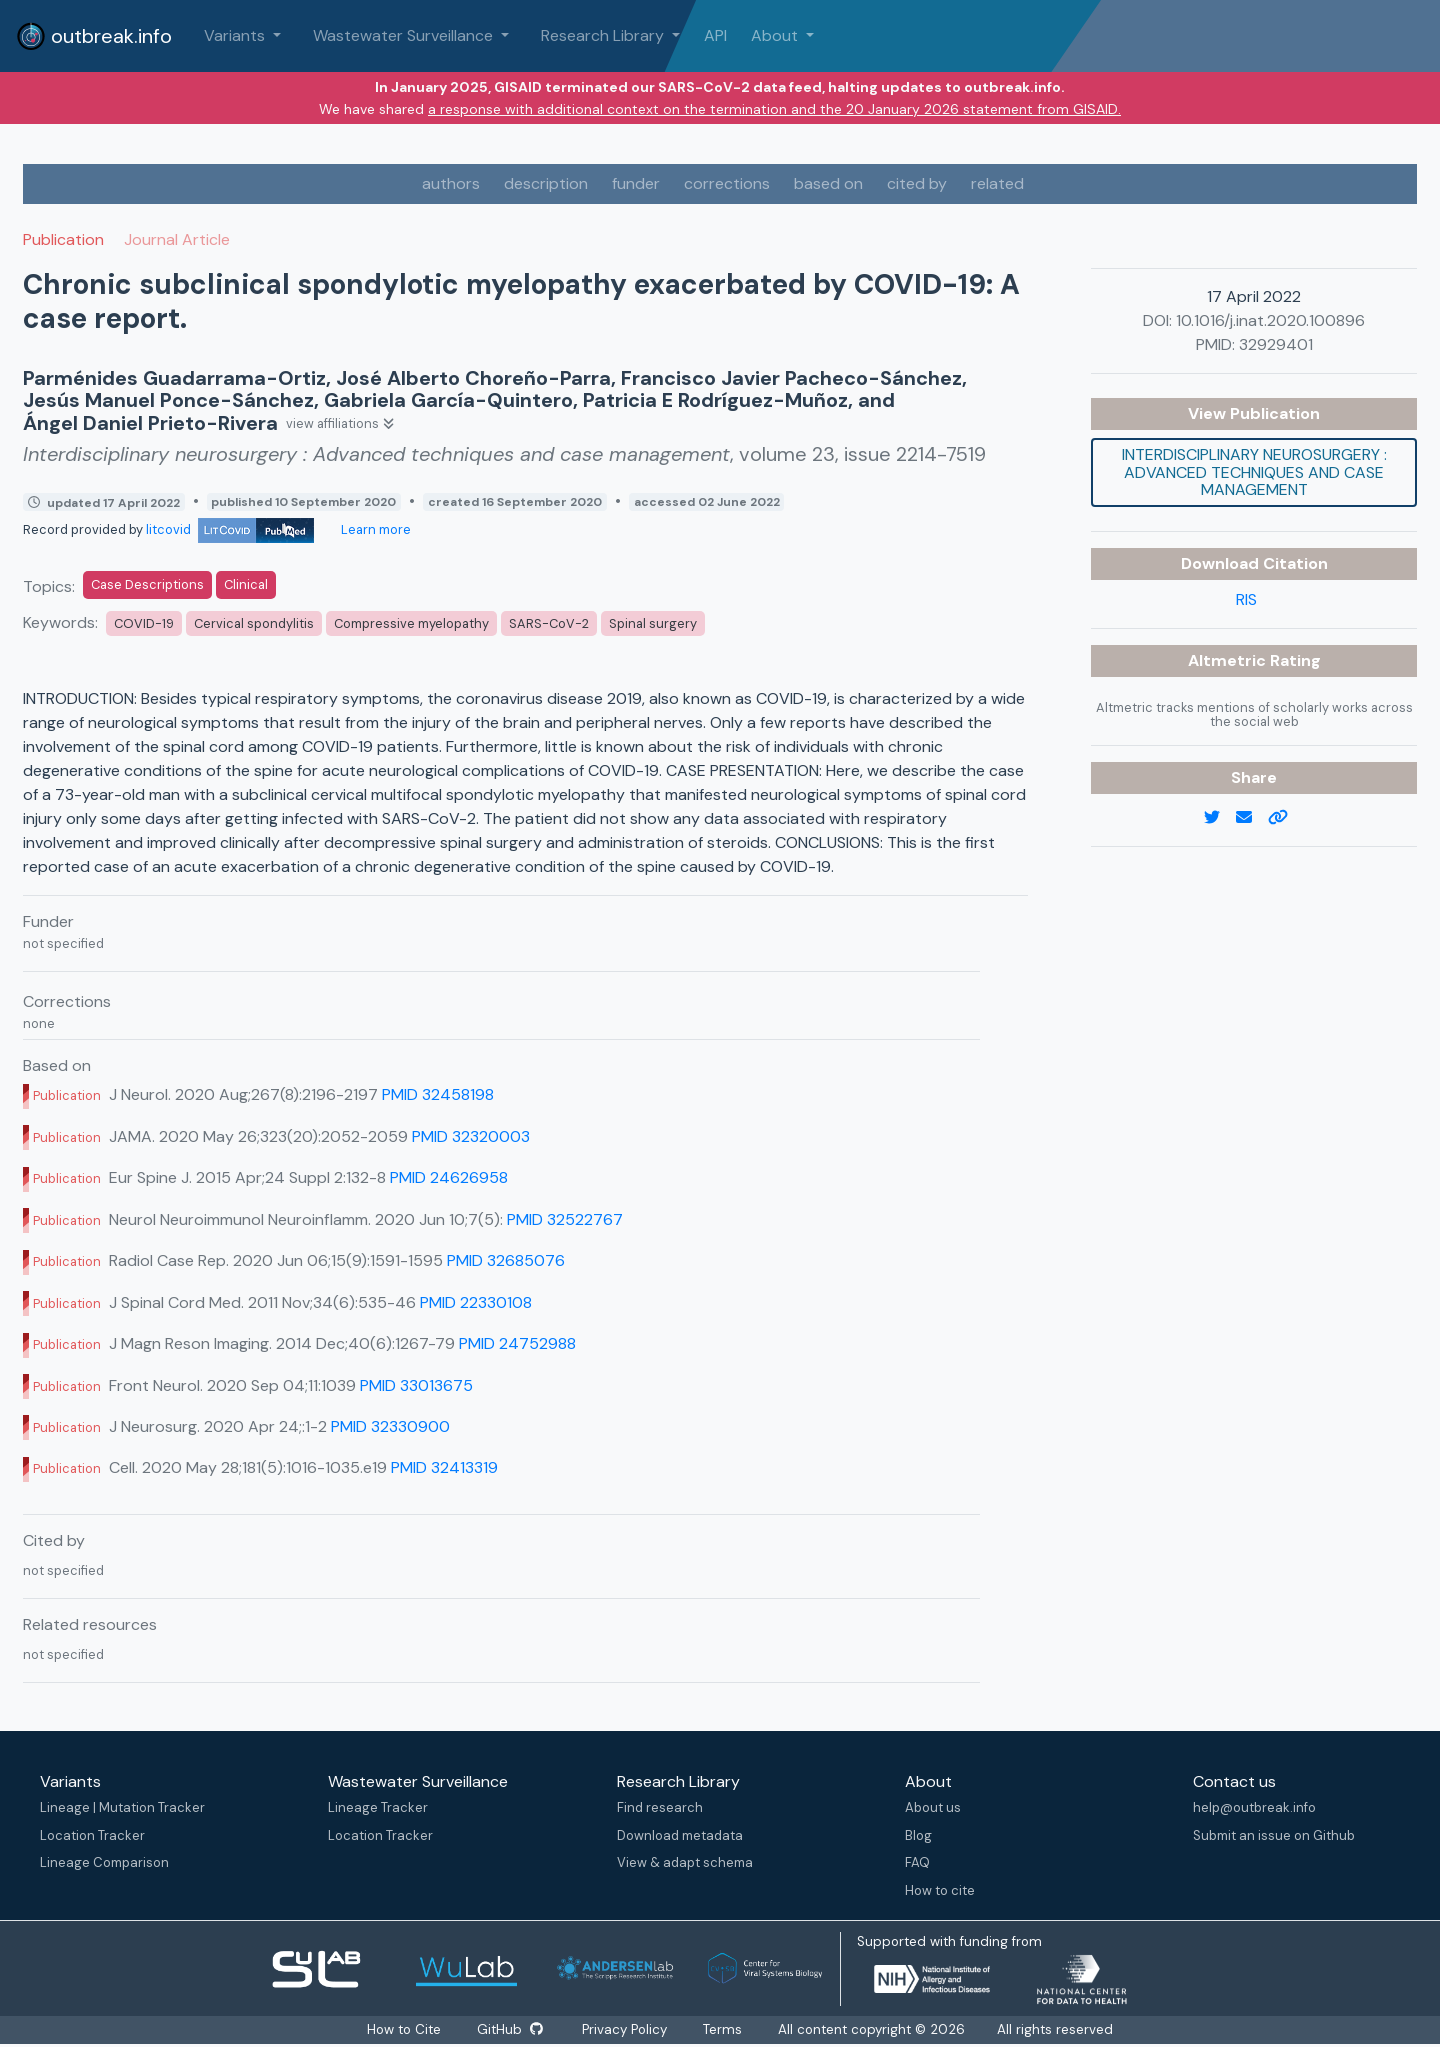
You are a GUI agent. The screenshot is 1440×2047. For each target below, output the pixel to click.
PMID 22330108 (476, 1302)
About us (933, 1807)
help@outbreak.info (1254, 1807)
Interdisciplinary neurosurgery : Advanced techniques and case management (1254, 472)
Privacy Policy (625, 2029)
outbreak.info (94, 36)
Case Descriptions (147, 584)
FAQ (917, 1862)
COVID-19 (144, 623)
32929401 (1276, 344)
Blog (918, 1835)
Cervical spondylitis (254, 623)
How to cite (940, 1890)
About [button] (776, 35)
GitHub (509, 2029)
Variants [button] (236, 35)
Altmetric (1229, 660)
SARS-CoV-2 (549, 623)
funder (636, 183)
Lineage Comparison (104, 1862)
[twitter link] (1220, 818)
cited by (917, 183)
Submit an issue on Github (1274, 1835)
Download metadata (680, 1835)
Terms (723, 2029)
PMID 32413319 (444, 1467)
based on (828, 183)
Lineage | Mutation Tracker (122, 1807)
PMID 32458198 (438, 1094)
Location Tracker (92, 1835)
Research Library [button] (604, 35)
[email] (1252, 818)
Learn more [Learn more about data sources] (374, 529)
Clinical (246, 584)
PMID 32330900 (390, 1426)
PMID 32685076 (506, 1260)
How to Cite (405, 2029)
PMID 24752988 (517, 1343)
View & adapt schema (685, 1862)
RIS (1246, 599)
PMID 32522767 (565, 1219)
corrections (727, 183)
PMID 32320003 (471, 1136)
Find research (660, 1807)
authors (451, 183)
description (546, 183)
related (997, 183)
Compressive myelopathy (411, 623)
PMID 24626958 (449, 1177)
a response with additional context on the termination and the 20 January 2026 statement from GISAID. (774, 109)
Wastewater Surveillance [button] (405, 35)
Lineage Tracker (378, 1807)
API (715, 35)
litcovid (230, 529)
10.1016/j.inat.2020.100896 (1270, 320)
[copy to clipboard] (1286, 818)
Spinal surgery (653, 623)
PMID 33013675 (416, 1385)
